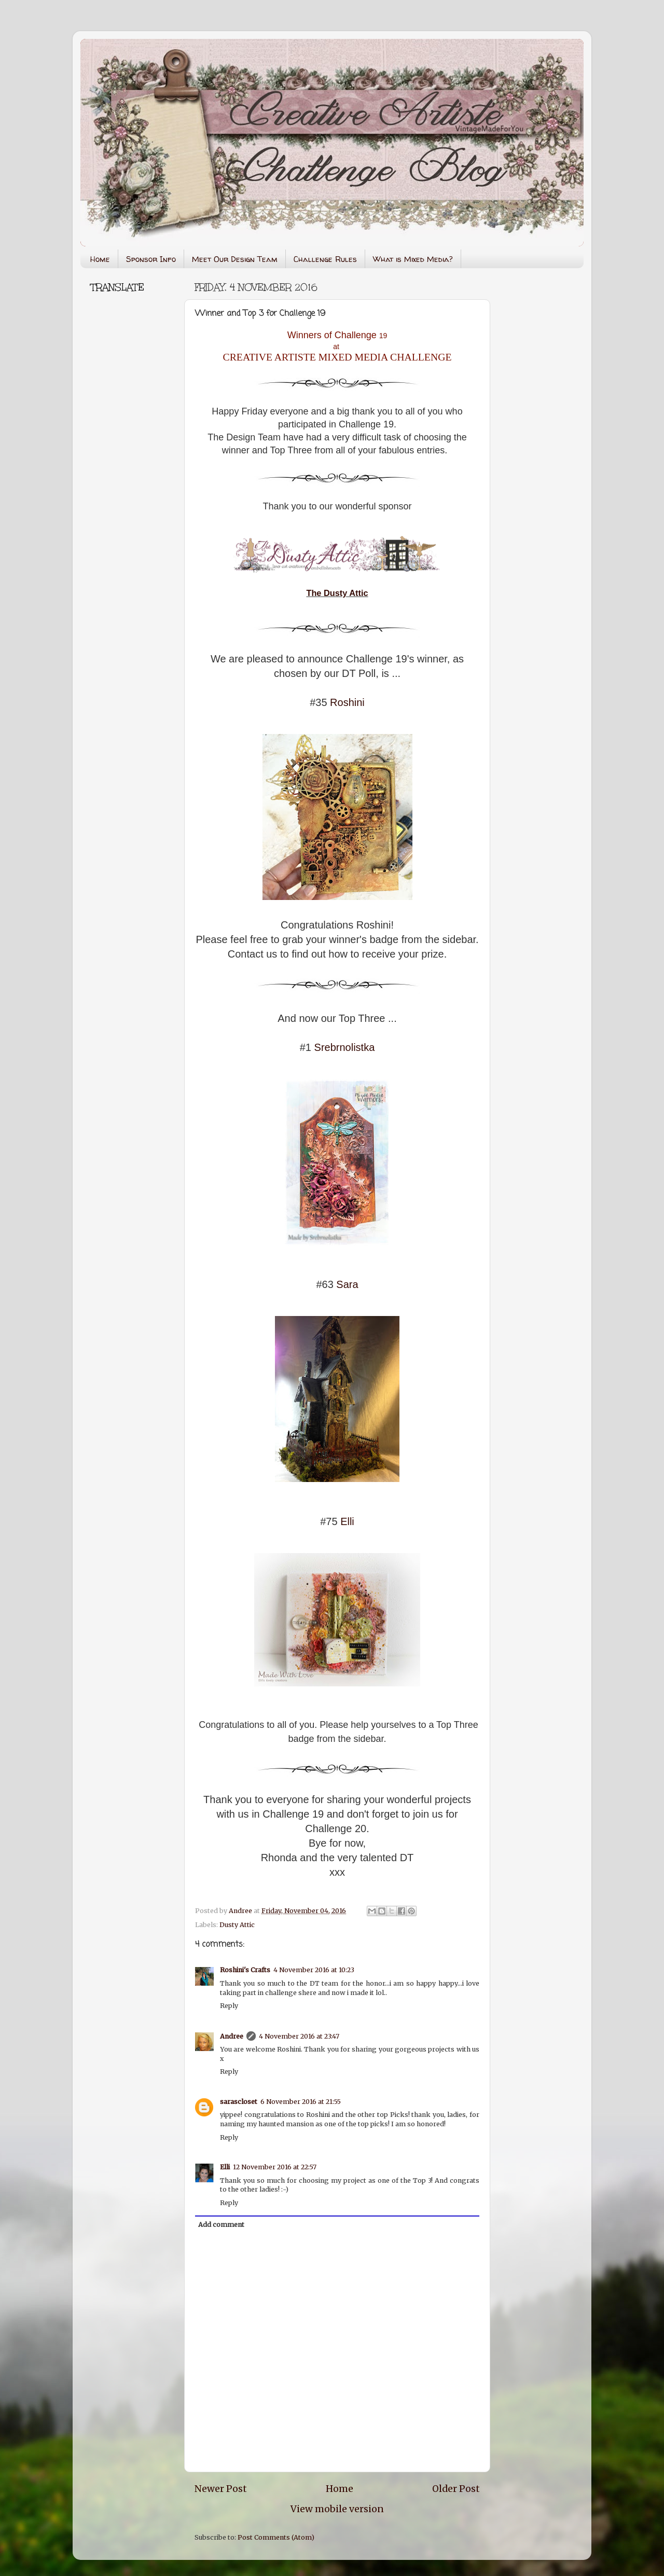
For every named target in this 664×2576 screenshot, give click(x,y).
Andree (231, 2036)
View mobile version (337, 2509)
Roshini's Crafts (245, 1970)
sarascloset (238, 2102)
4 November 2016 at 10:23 (313, 1970)
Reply (229, 2006)
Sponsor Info (151, 259)
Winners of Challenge (333, 335)
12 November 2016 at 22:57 (274, 2167)
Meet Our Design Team (235, 259)
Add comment (221, 2224)
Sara (347, 1284)
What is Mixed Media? (413, 259)
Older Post (456, 2489)
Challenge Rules (325, 259)
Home (100, 259)
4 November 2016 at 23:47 (299, 2036)
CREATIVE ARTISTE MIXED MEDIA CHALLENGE (337, 357)
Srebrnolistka (344, 1047)
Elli (347, 1521)
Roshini (347, 702)
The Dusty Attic (337, 593)
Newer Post (221, 2489)
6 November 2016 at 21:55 (300, 2102)
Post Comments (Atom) (276, 2537)
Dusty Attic (237, 1925)
